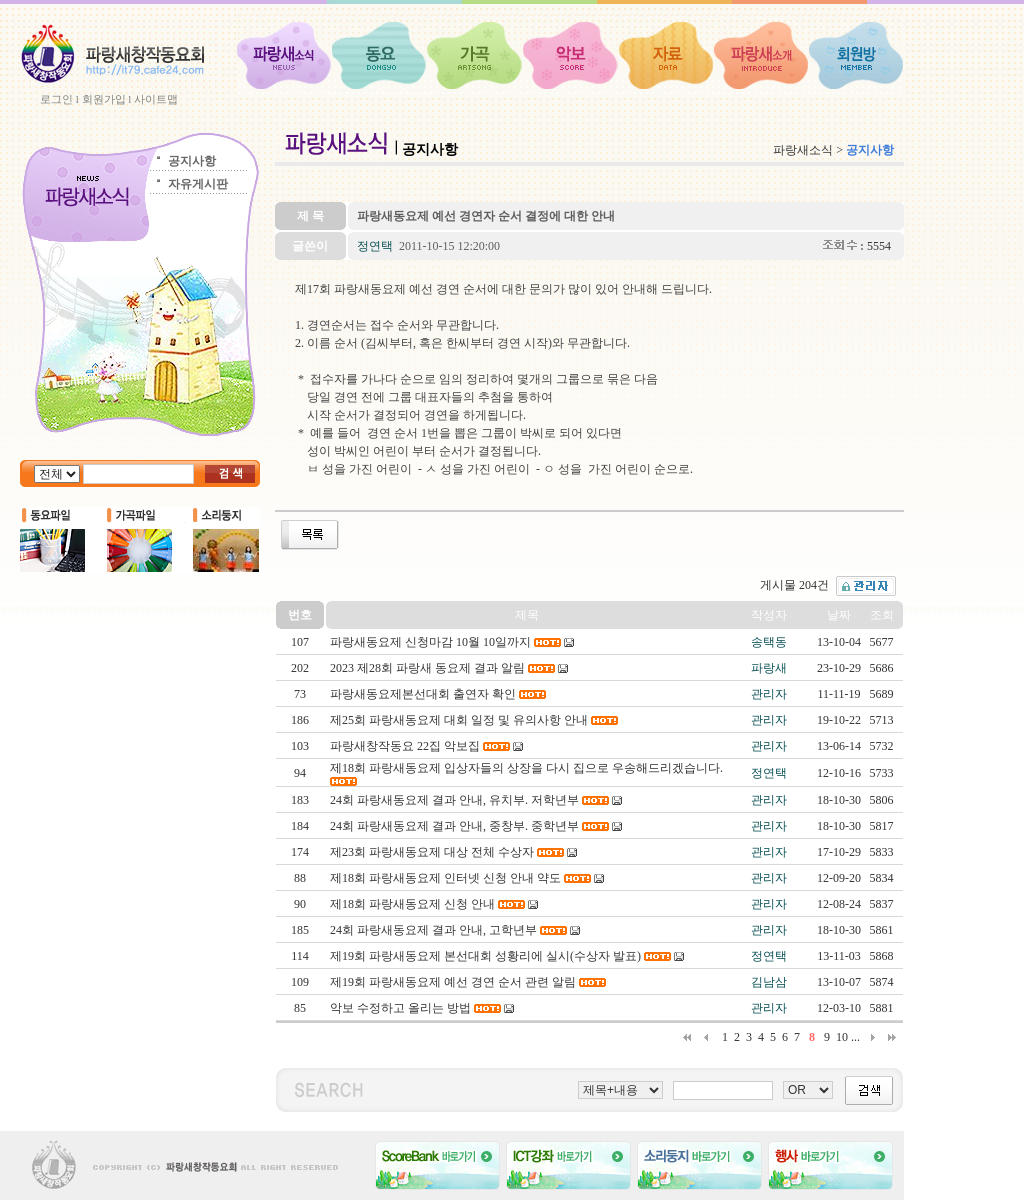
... (855, 1037)
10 (842, 1037)
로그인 (56, 99)
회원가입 (104, 99)
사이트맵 (156, 99)
